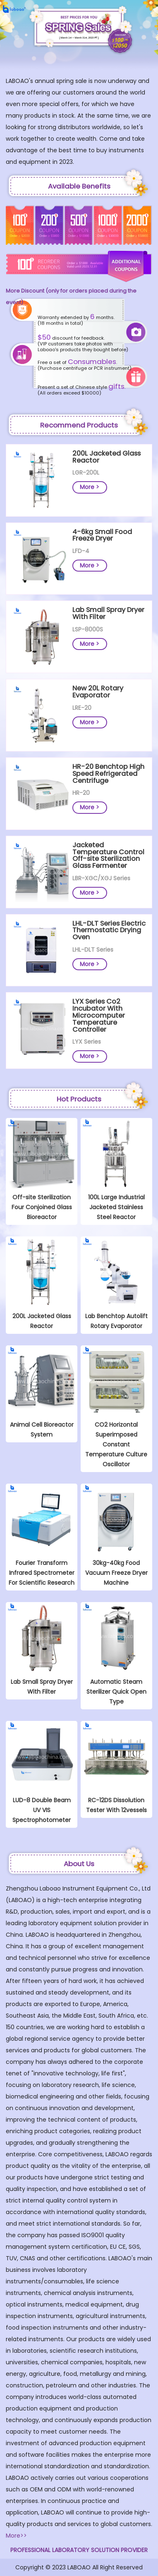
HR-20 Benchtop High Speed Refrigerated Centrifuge (108, 773)
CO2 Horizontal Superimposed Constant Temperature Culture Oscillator (116, 1444)
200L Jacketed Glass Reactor (106, 457)
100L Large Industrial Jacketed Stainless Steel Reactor (116, 1207)
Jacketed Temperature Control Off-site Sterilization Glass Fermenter (108, 855)
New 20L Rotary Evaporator (97, 691)
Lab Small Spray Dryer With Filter (108, 613)
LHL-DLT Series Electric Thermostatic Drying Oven (109, 930)
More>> (16, 2535)
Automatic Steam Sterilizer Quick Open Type (116, 1692)
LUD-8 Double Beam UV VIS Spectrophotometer (41, 1810)
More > (89, 487)
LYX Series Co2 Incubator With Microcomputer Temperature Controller (98, 1015)
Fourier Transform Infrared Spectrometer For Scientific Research (41, 1573)
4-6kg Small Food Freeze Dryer (102, 535)
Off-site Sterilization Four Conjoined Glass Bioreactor (42, 1207)
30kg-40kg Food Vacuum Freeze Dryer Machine (116, 1573)
